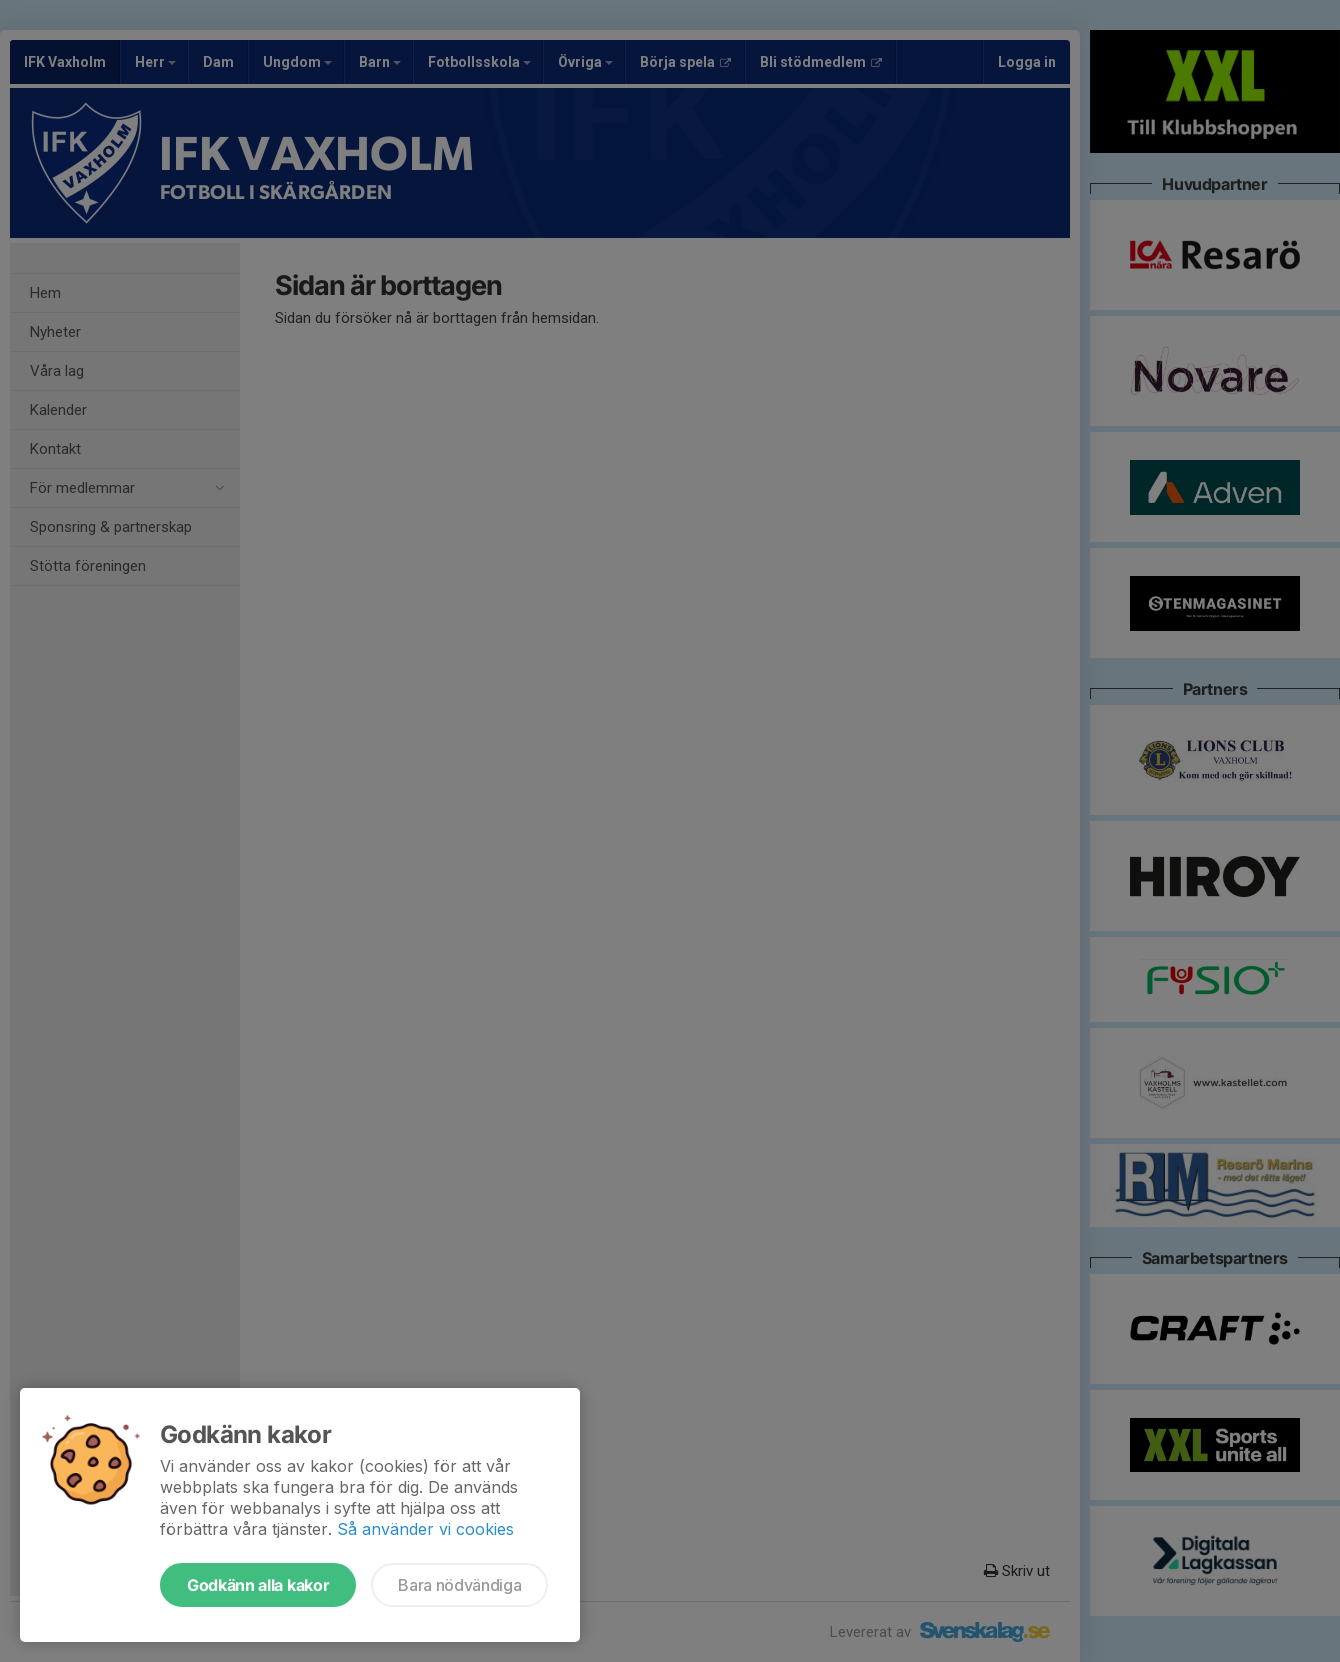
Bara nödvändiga (459, 1585)
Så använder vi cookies (425, 1529)
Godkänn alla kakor (258, 1585)
